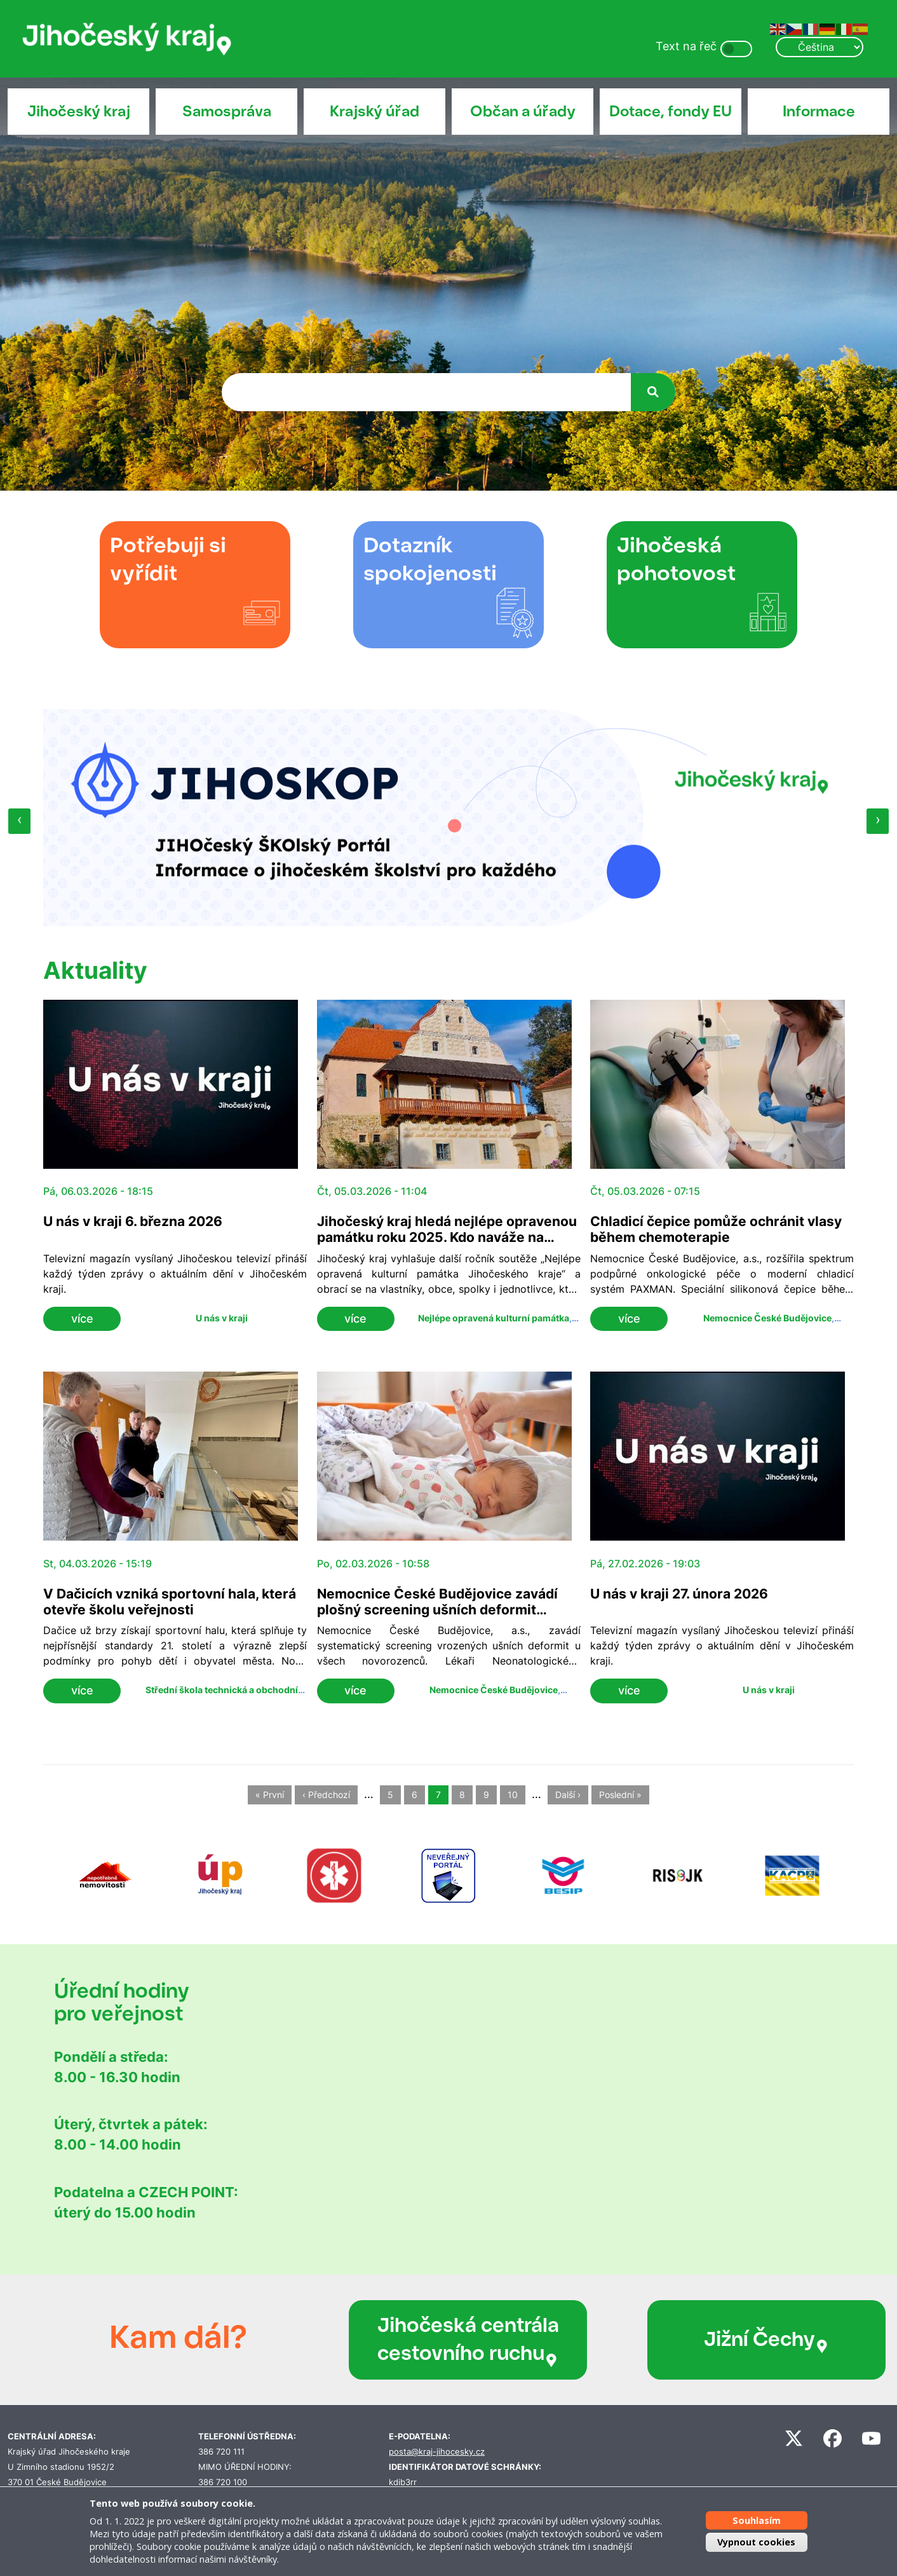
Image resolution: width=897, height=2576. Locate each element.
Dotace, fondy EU (670, 111)
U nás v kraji (222, 1317)
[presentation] (19, 821)
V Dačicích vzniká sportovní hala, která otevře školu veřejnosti (169, 1602)
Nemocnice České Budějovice (767, 1317)
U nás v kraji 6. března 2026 (132, 1221)
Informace (819, 111)
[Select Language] (819, 47)
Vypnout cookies (756, 2542)
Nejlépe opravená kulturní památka (493, 1317)
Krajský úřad (374, 111)
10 (513, 1795)
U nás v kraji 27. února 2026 (679, 1594)
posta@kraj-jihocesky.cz (437, 2452)
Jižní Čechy (685, 2339)
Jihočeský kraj (78, 111)
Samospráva (226, 111)
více (82, 1318)
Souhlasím (756, 2520)
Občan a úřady (523, 111)
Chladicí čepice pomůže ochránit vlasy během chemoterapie (716, 1229)
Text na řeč (686, 46)
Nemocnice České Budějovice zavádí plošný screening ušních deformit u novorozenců (437, 1609)
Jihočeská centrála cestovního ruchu (434, 2340)
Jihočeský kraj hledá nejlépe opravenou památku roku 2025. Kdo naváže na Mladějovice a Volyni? (447, 1237)
